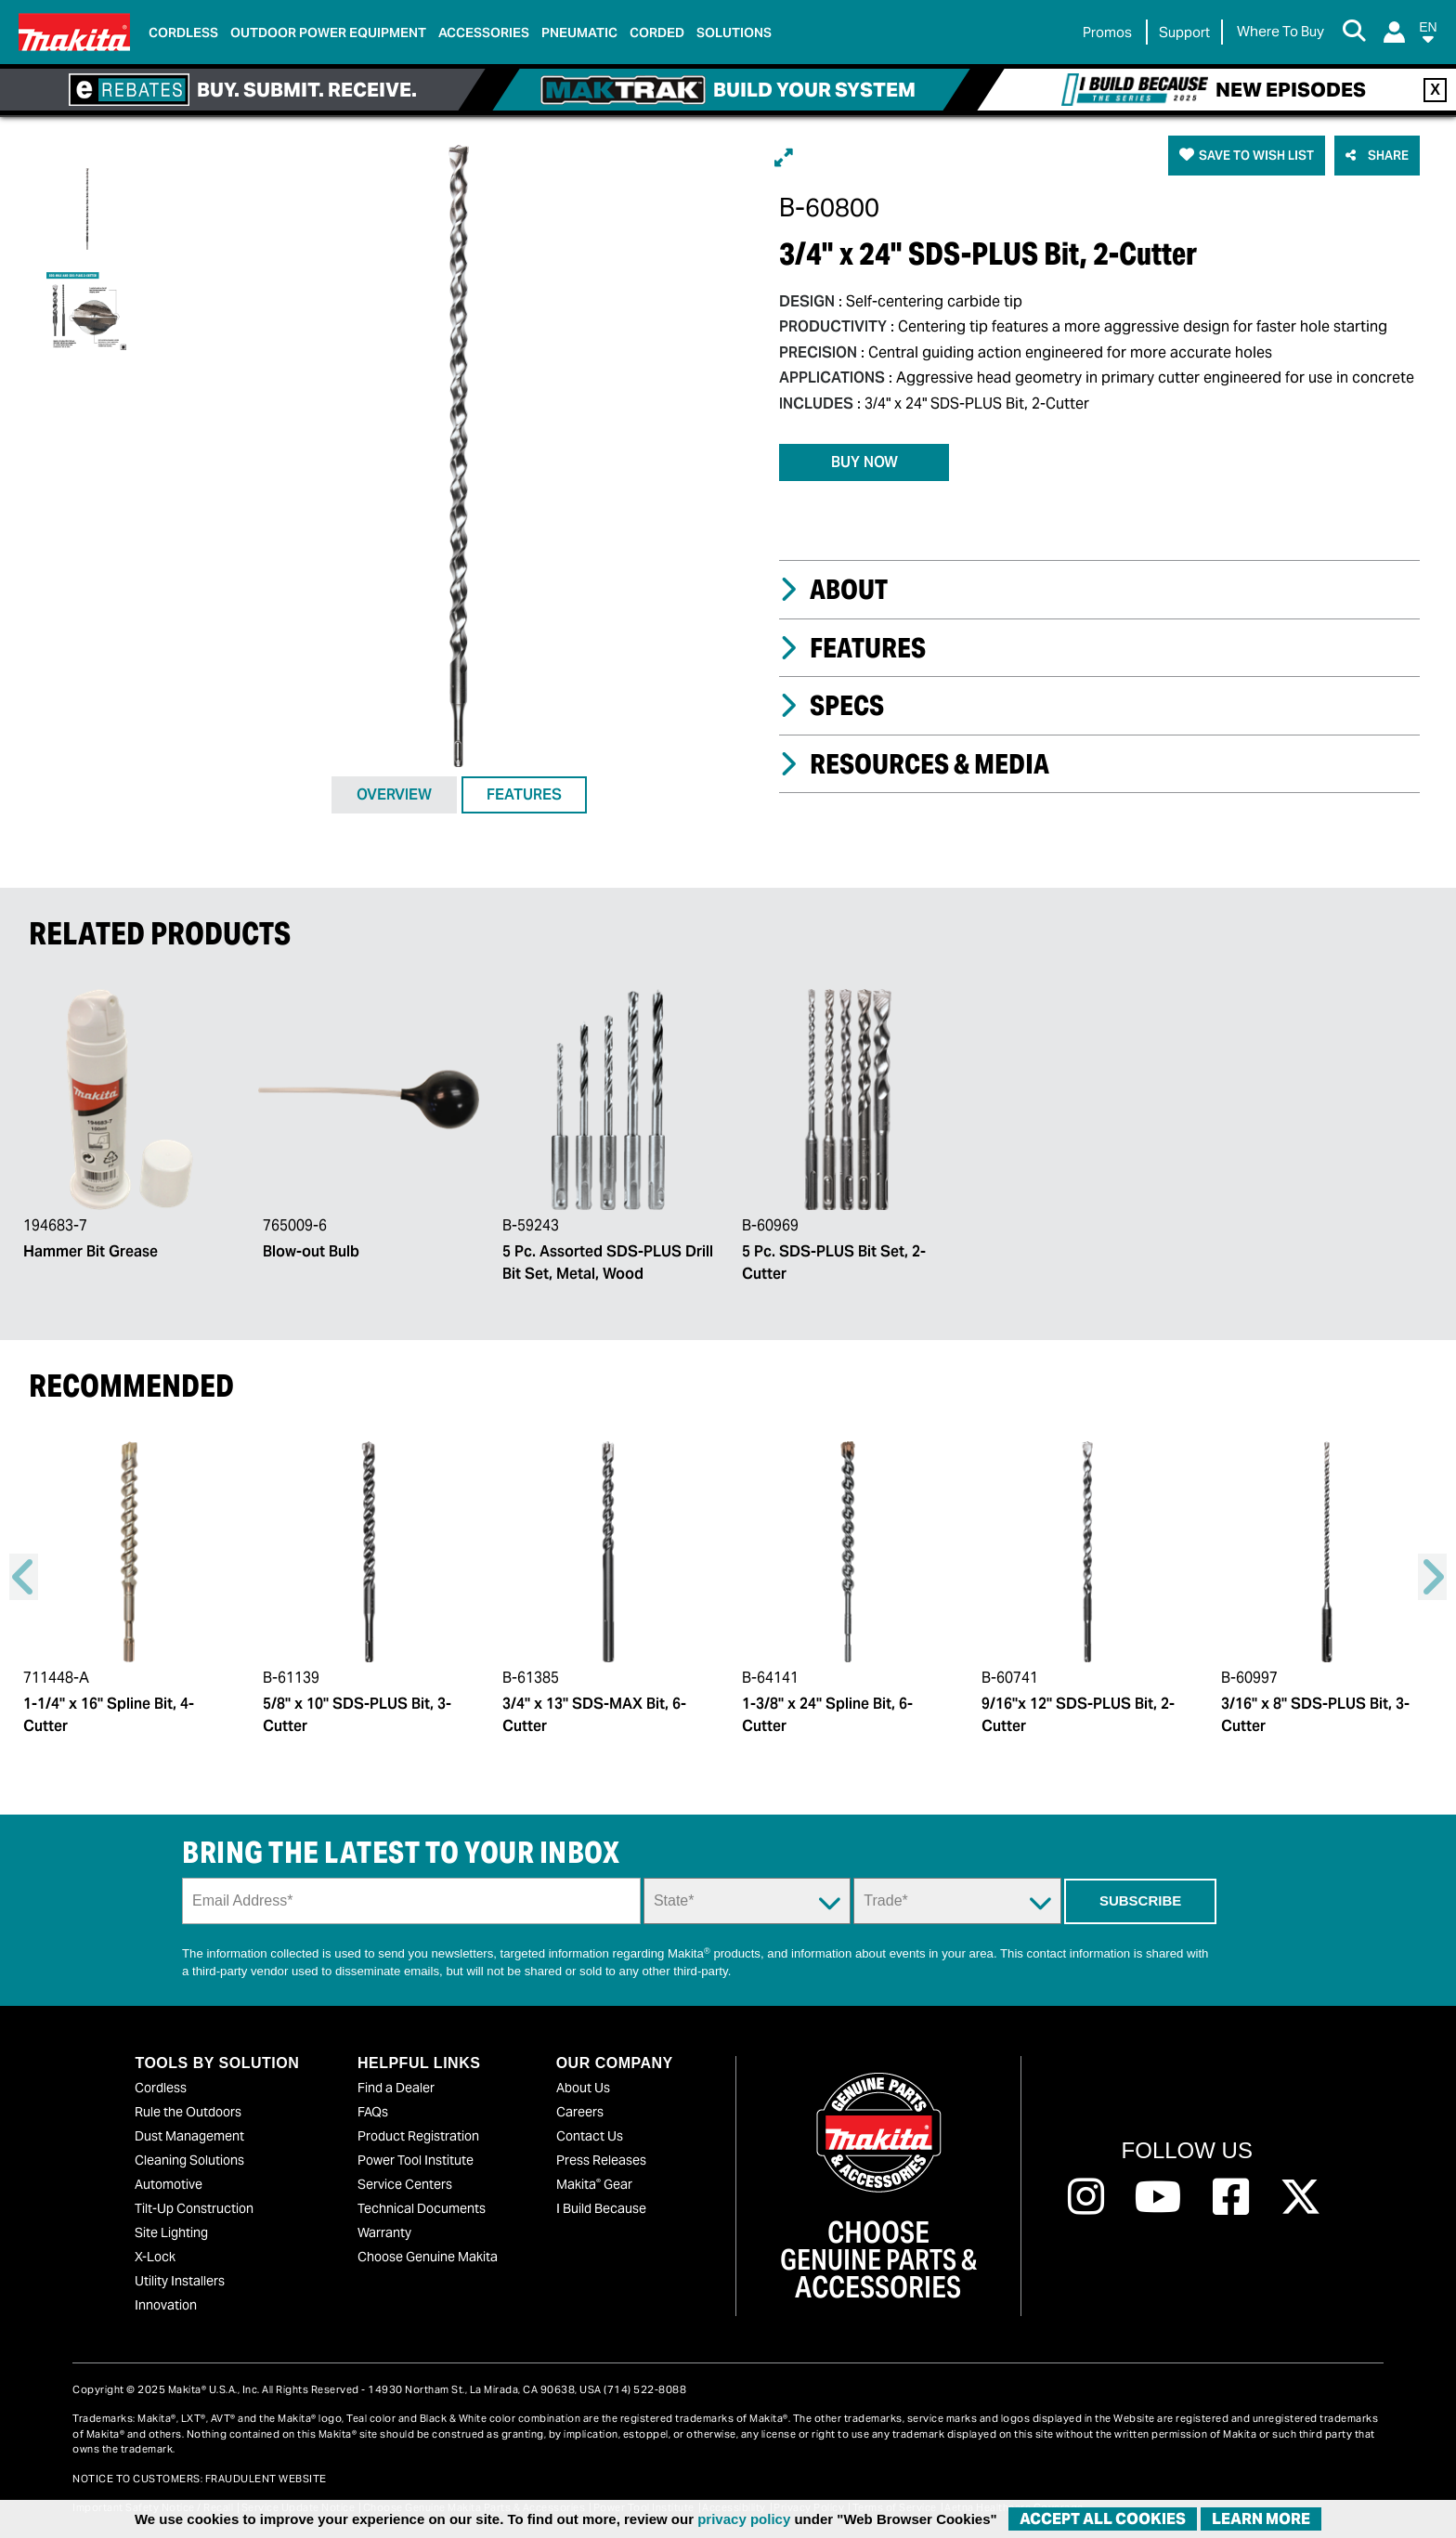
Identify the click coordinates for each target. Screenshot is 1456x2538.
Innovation (166, 2305)
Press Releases (601, 2160)
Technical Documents (422, 2208)
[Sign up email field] (411, 1901)
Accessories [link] (483, 32)
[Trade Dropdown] (956, 1901)
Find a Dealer (396, 2087)
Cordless (161, 2087)
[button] (1428, 35)
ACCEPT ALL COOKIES (1103, 2519)
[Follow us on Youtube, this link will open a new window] (1158, 2197)
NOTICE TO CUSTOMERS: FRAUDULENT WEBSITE (199, 2478)
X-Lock (155, 2256)
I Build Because (601, 2208)
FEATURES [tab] (524, 794)
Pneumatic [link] (579, 32)
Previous (23, 1577)
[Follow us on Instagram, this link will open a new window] (1086, 2197)
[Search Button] (1354, 32)
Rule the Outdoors (188, 2111)
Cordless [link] (183, 32)
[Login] (1394, 32)
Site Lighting (171, 2232)
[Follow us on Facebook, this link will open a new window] (1231, 2197)
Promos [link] (1107, 32)
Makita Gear (594, 2184)
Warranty (384, 2232)
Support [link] (1184, 32)
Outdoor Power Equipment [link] (328, 32)
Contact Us (589, 2136)
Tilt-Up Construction (194, 2208)
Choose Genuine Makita (428, 2256)
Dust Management (189, 2136)
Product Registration (418, 2136)
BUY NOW (864, 462)
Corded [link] (657, 32)
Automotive (168, 2184)
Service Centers (405, 2184)
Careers (580, 2111)
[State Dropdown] (747, 1901)
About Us (583, 2087)
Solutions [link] (734, 32)
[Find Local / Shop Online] (1280, 32)
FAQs (373, 2111)
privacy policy (743, 2519)
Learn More (1261, 2519)
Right (1432, 1577)
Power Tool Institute (416, 2160)
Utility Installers (180, 2280)
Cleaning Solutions (189, 2160)
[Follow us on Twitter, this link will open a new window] (1300, 2197)
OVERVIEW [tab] (394, 794)
